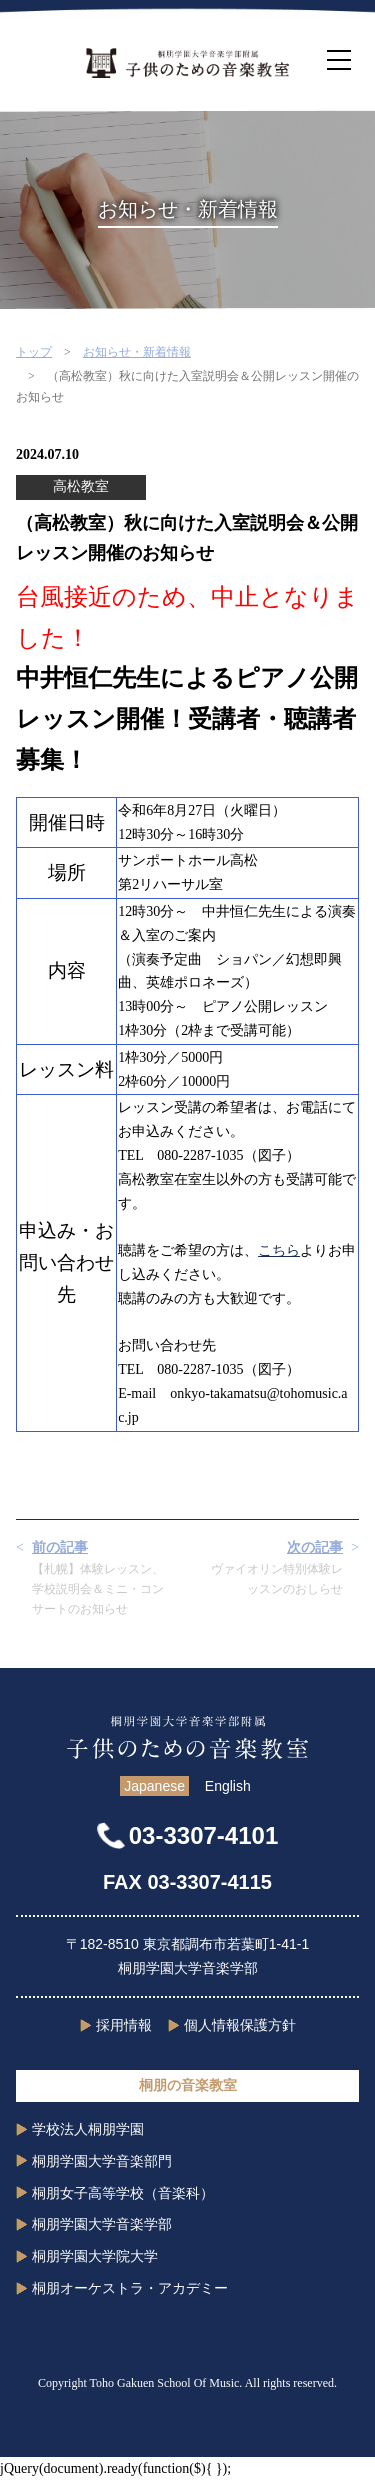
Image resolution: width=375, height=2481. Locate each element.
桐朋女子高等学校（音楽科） (123, 2193)
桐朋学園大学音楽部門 (102, 2161)
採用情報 (124, 2025)
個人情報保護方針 (240, 2025)
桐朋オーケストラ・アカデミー (130, 2288)
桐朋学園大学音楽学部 (102, 2224)
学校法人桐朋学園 (88, 2129)
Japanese (154, 1786)
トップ (34, 352)
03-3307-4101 (203, 1835)
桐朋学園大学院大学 (95, 2256)
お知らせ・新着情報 (137, 352)
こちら (279, 1250)
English (228, 1786)
